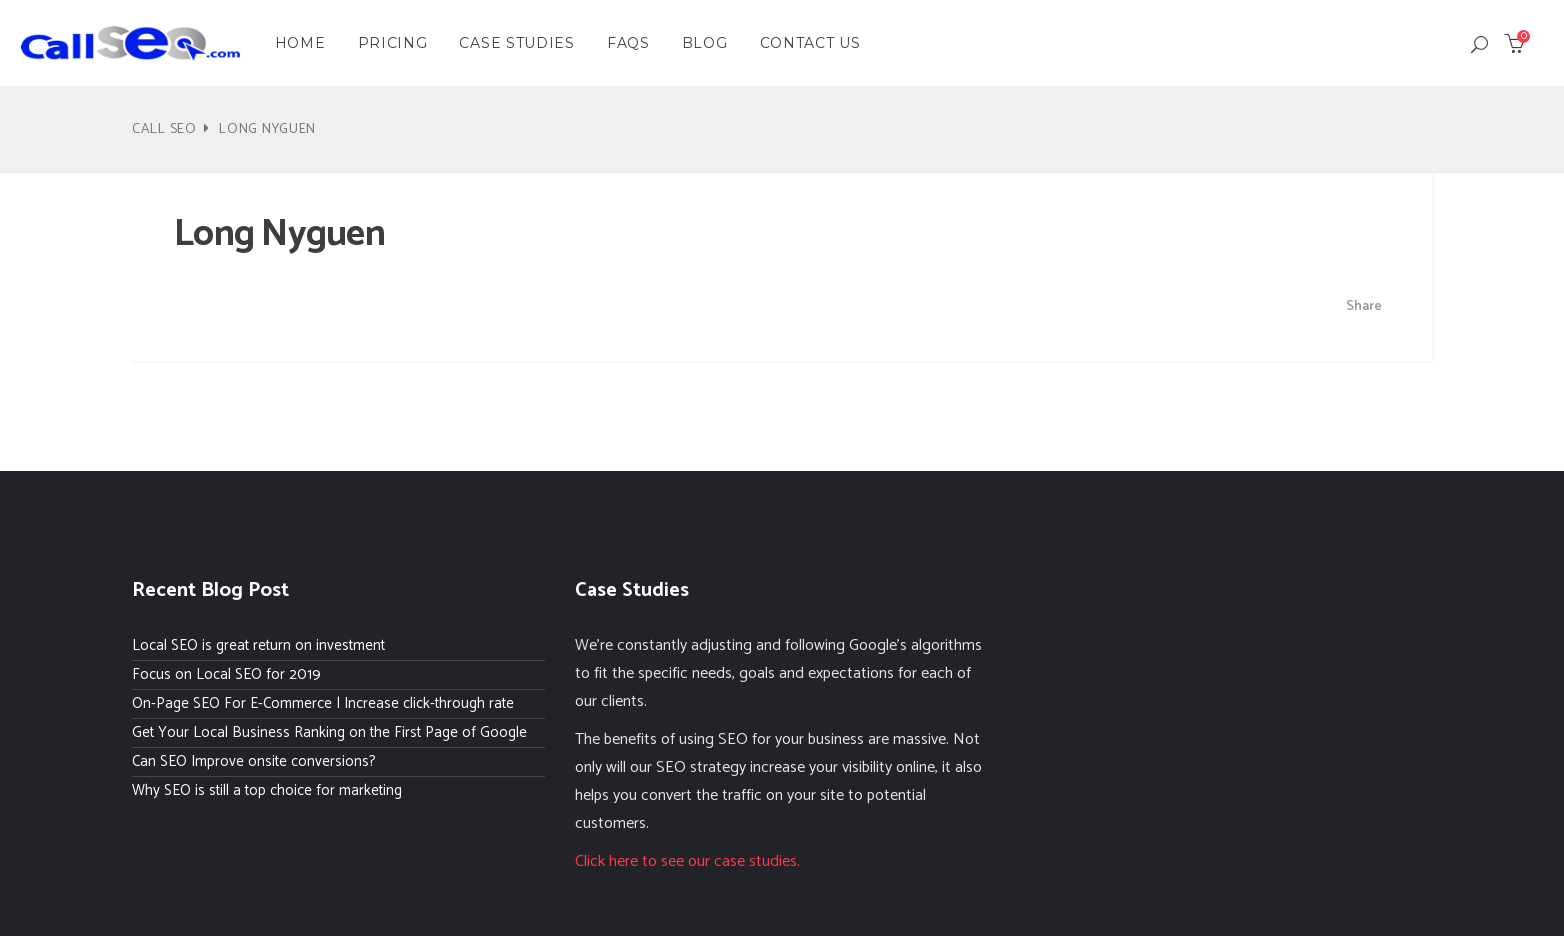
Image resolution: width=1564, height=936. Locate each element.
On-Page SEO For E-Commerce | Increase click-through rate (323, 703)
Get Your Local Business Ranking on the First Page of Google (329, 732)
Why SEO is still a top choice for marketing (267, 790)
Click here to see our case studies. (687, 861)
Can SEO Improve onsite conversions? (254, 761)
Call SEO (164, 129)
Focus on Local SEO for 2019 (226, 674)
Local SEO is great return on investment (258, 645)
